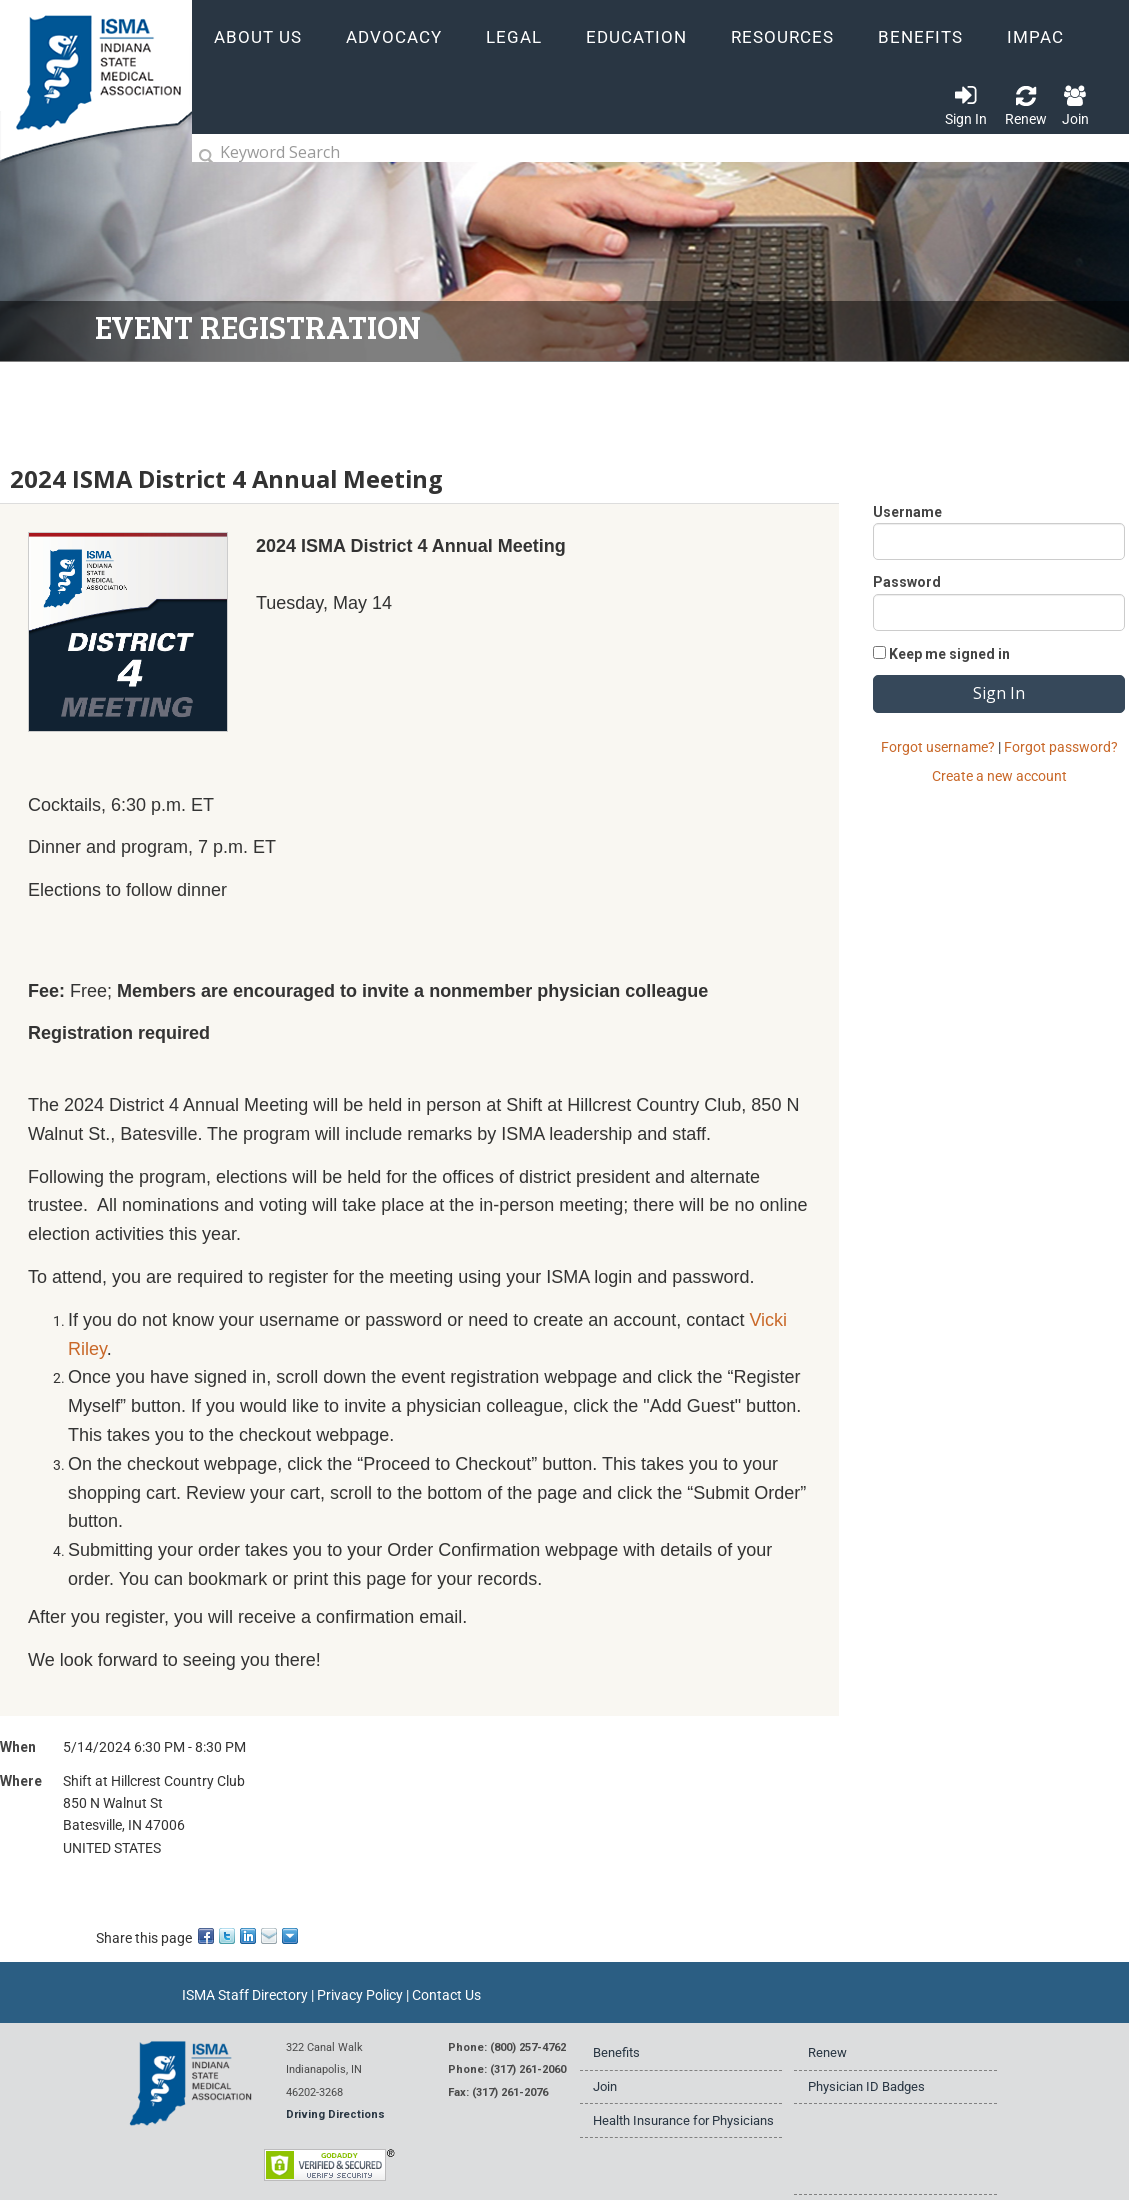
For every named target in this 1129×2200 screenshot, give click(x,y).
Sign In (966, 119)
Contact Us (446, 1995)
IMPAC (1035, 37)
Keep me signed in (949, 654)
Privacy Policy (360, 1995)
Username (907, 512)
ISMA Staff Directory (245, 1995)
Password (907, 582)
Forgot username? (938, 747)
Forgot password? (1061, 747)
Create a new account (999, 776)
